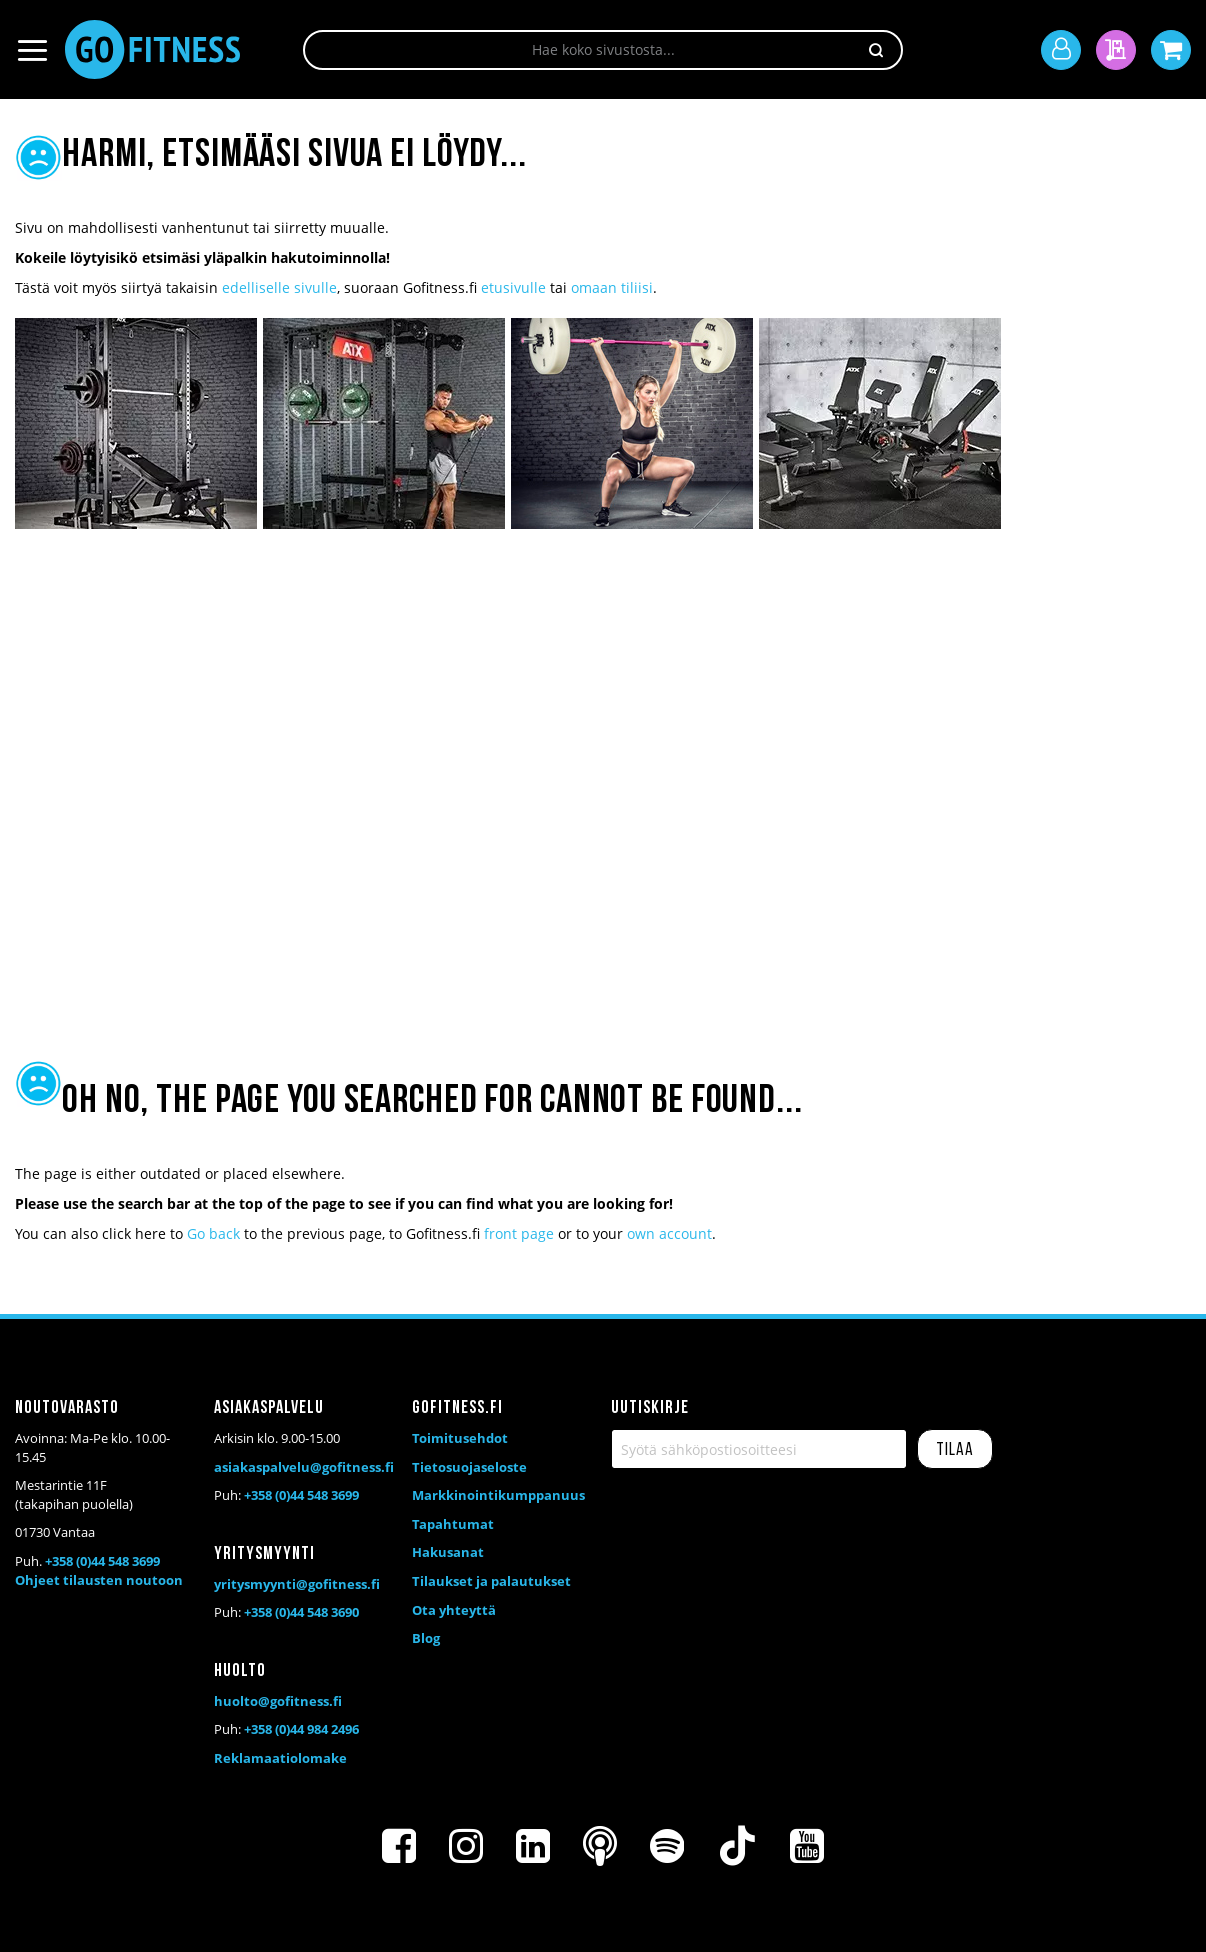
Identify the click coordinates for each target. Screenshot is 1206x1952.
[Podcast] (600, 1846)
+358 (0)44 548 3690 (301, 1612)
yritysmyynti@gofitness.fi (297, 1584)
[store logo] (152, 49)
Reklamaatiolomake (280, 1758)
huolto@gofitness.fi (278, 1701)
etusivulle (513, 287)
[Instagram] (466, 1846)
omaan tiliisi (612, 287)
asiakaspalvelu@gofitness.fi (304, 1467)
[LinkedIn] (533, 1846)
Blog (426, 1638)
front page (519, 1233)
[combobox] (603, 50)
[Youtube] (807, 1846)
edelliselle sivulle (279, 287)
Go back (213, 1233)
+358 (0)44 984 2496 (301, 1729)
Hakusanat (448, 1552)
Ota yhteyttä (454, 1610)
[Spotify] (667, 1846)
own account (669, 1233)
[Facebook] (399, 1846)
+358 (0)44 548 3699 (102, 1561)
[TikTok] (737, 1846)
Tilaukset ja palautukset (491, 1581)
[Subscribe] (955, 1449)
